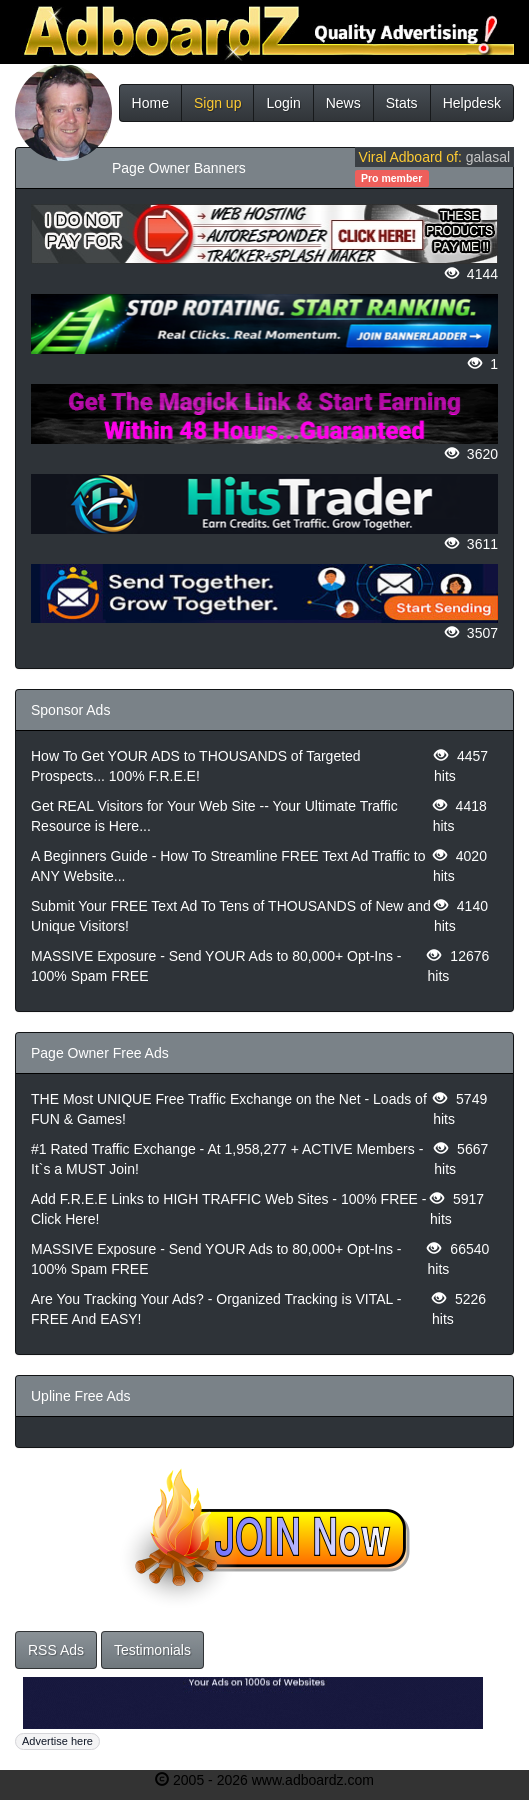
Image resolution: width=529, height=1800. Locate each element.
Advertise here (57, 1741)
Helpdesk (472, 103)
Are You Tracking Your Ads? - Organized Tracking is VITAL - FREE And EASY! (216, 1309)
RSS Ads (56, 1650)
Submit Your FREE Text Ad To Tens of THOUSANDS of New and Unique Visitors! (231, 916)
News (343, 103)
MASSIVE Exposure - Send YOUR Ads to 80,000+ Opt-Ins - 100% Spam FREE (216, 966)
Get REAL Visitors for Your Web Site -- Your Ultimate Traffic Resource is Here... (214, 816)
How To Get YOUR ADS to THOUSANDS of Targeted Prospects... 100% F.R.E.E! (196, 766)
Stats (402, 103)
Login (283, 103)
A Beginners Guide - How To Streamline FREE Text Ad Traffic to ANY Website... (228, 866)
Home (150, 103)
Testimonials (152, 1650)
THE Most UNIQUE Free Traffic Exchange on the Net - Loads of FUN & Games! (229, 1109)
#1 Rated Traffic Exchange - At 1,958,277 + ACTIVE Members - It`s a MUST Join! (227, 1159)
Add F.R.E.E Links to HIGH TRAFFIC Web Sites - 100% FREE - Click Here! (229, 1209)
